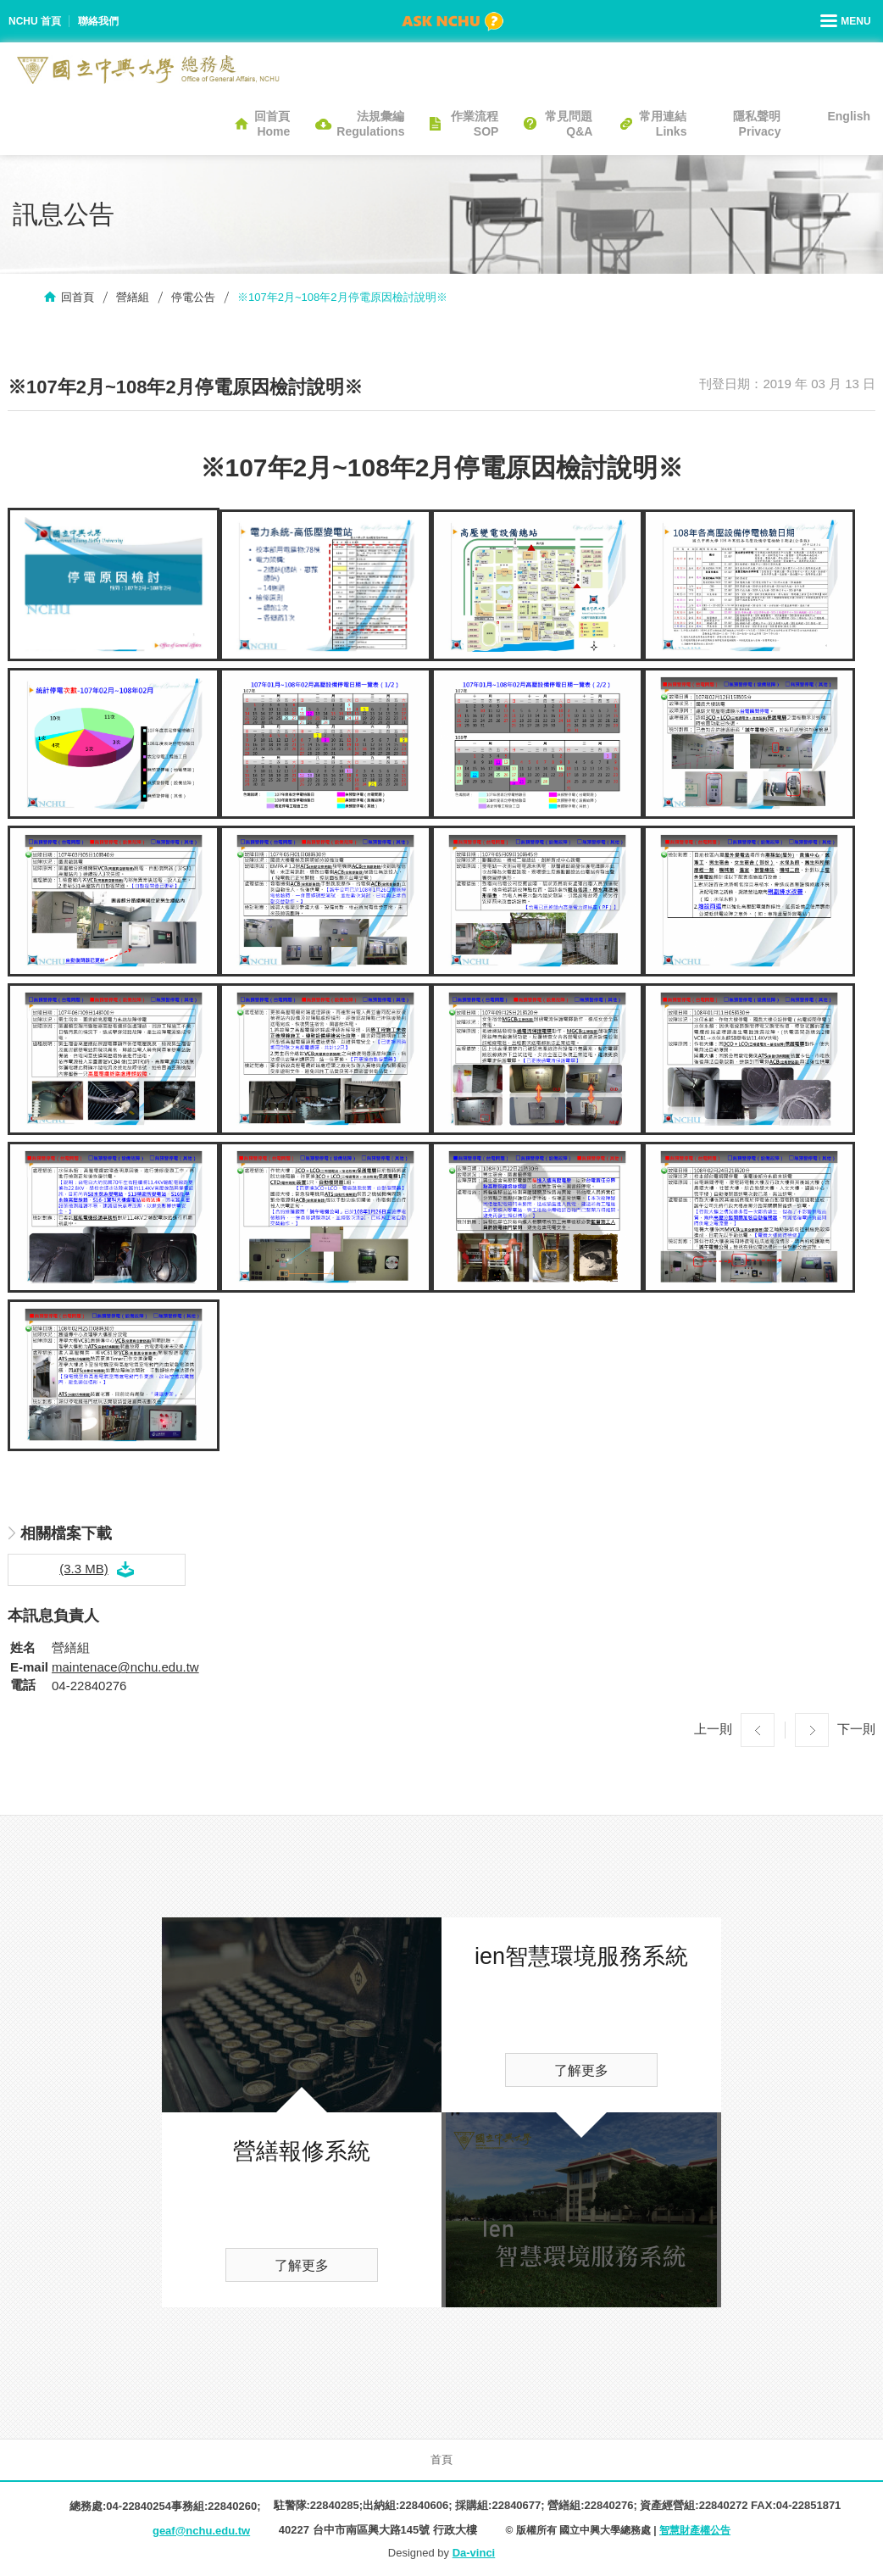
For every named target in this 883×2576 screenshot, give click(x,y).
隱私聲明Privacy (756, 123)
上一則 (713, 1729)
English (848, 116)
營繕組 (132, 297)
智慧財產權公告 (694, 2530)
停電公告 (193, 297)
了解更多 (302, 2265)
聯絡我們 (98, 21)
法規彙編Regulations (370, 123)
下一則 (856, 1729)
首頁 (441, 2459)
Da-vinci (474, 2552)
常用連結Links (662, 123)
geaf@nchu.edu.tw (201, 2530)
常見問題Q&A (568, 123)
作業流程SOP (474, 123)
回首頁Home (272, 123)
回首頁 (77, 297)
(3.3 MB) (83, 1568)
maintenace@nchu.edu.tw (125, 1667)
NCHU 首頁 (34, 21)
